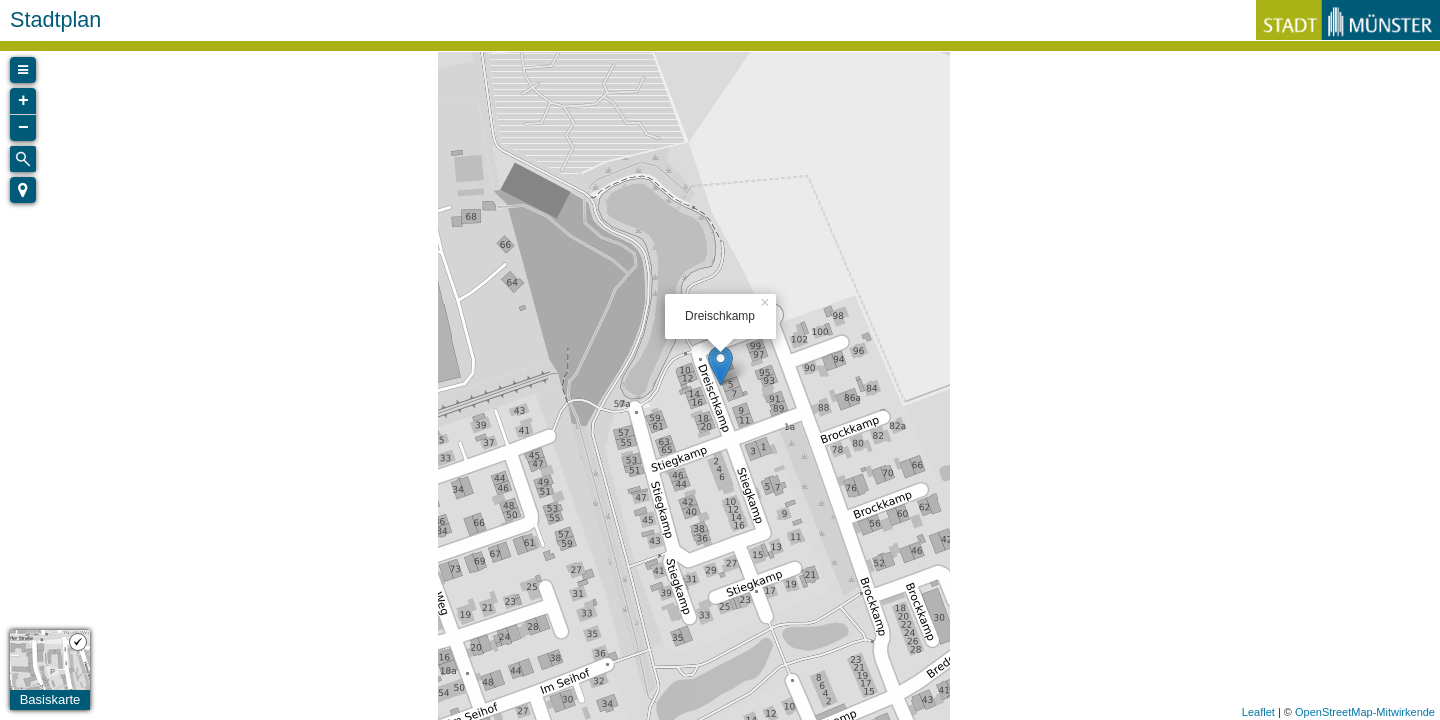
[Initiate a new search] (23, 159)
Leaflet (1258, 712)
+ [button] (23, 101)
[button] (23, 190)
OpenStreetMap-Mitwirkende (1365, 712)
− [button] (23, 128)
